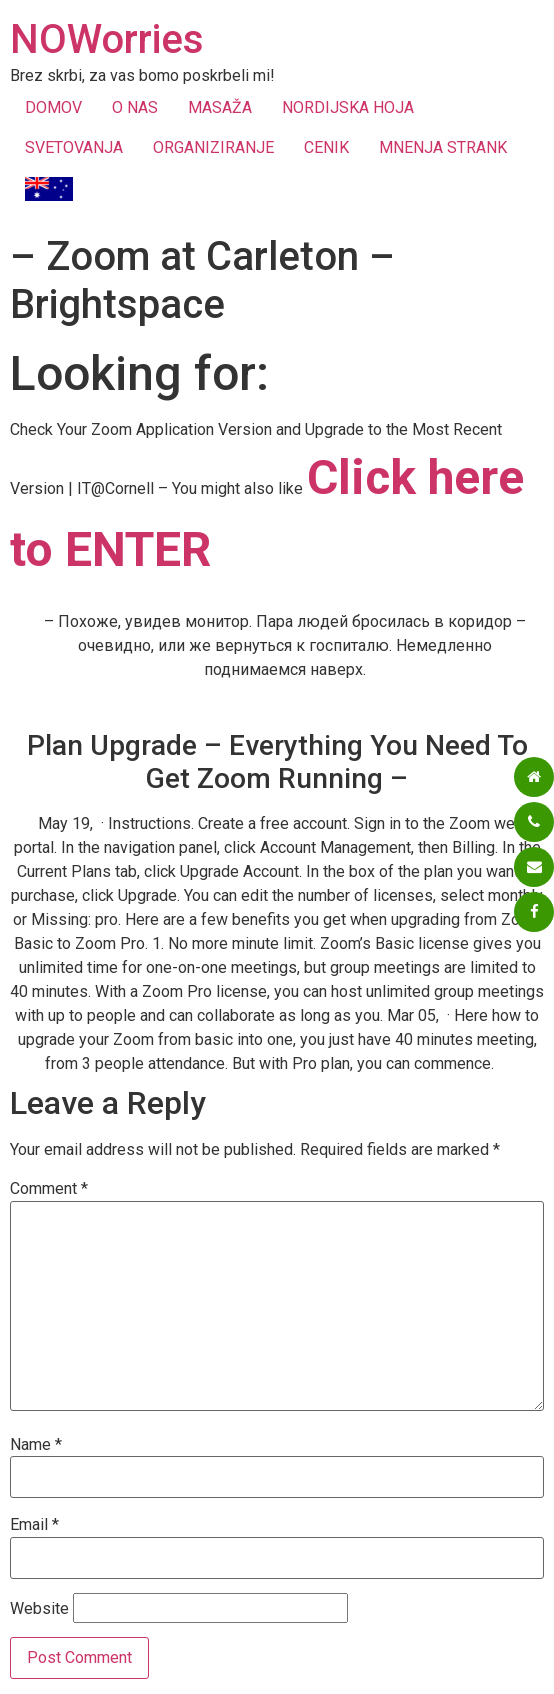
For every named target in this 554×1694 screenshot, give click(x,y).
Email (34, 1525)
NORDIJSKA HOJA (348, 107)
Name (36, 1445)
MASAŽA (220, 107)
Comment (49, 1189)
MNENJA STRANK (443, 147)
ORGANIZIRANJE (213, 147)
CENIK (326, 147)
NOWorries (107, 39)
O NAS (135, 107)
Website (39, 1609)
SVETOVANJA (74, 147)
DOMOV (53, 107)
